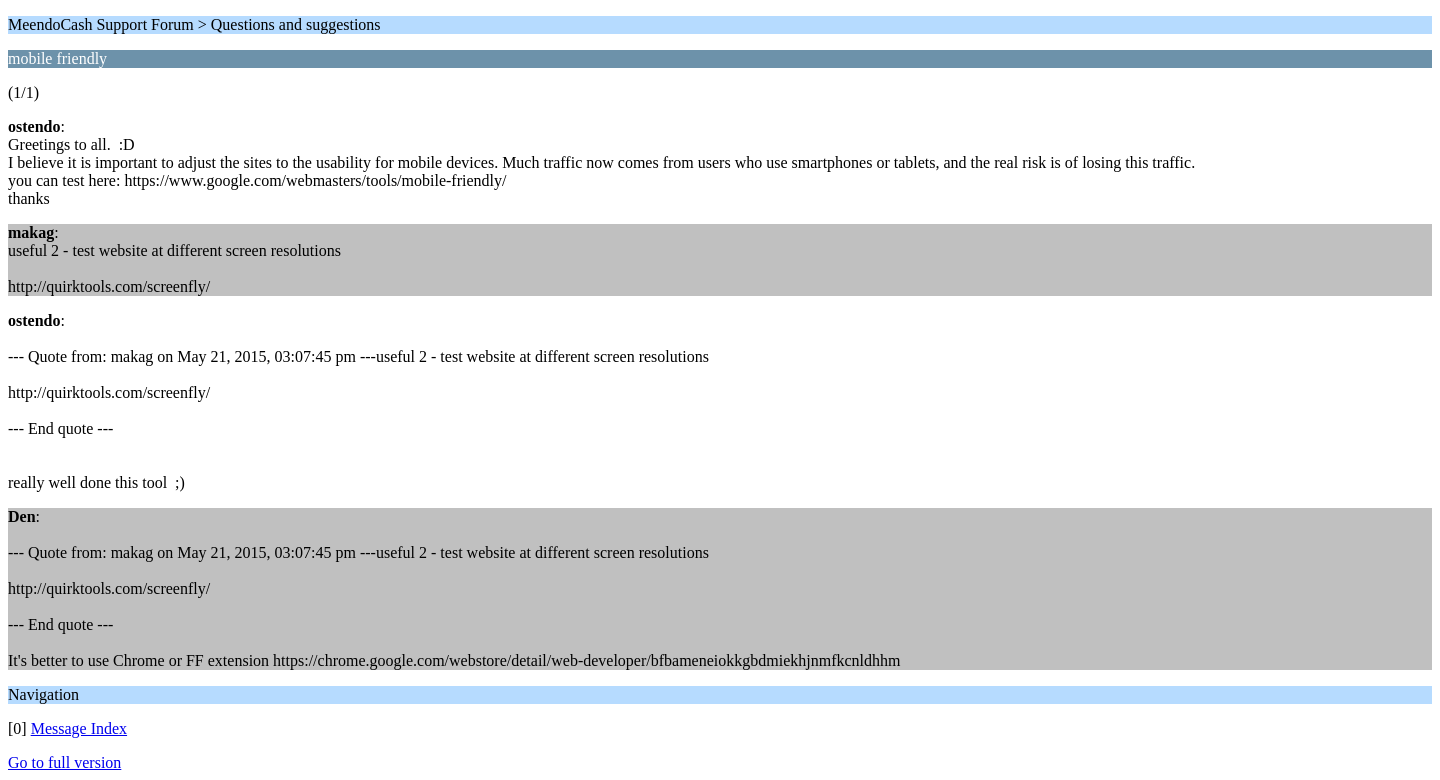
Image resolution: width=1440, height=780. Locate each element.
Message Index (79, 728)
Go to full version (64, 762)
